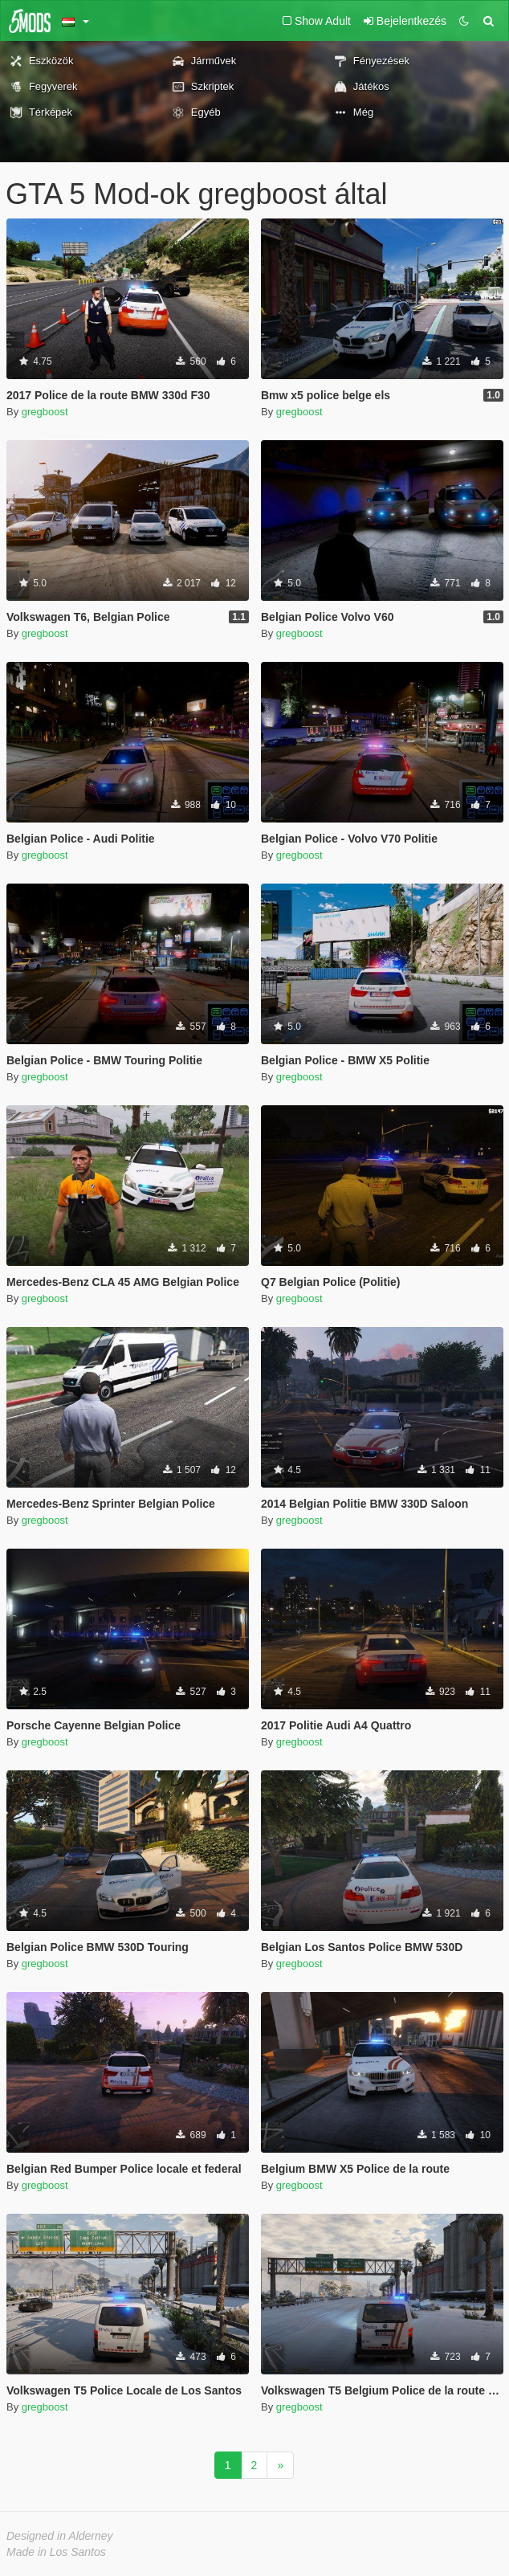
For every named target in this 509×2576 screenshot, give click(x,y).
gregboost (45, 412)
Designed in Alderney (59, 2535)
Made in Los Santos (56, 2551)
